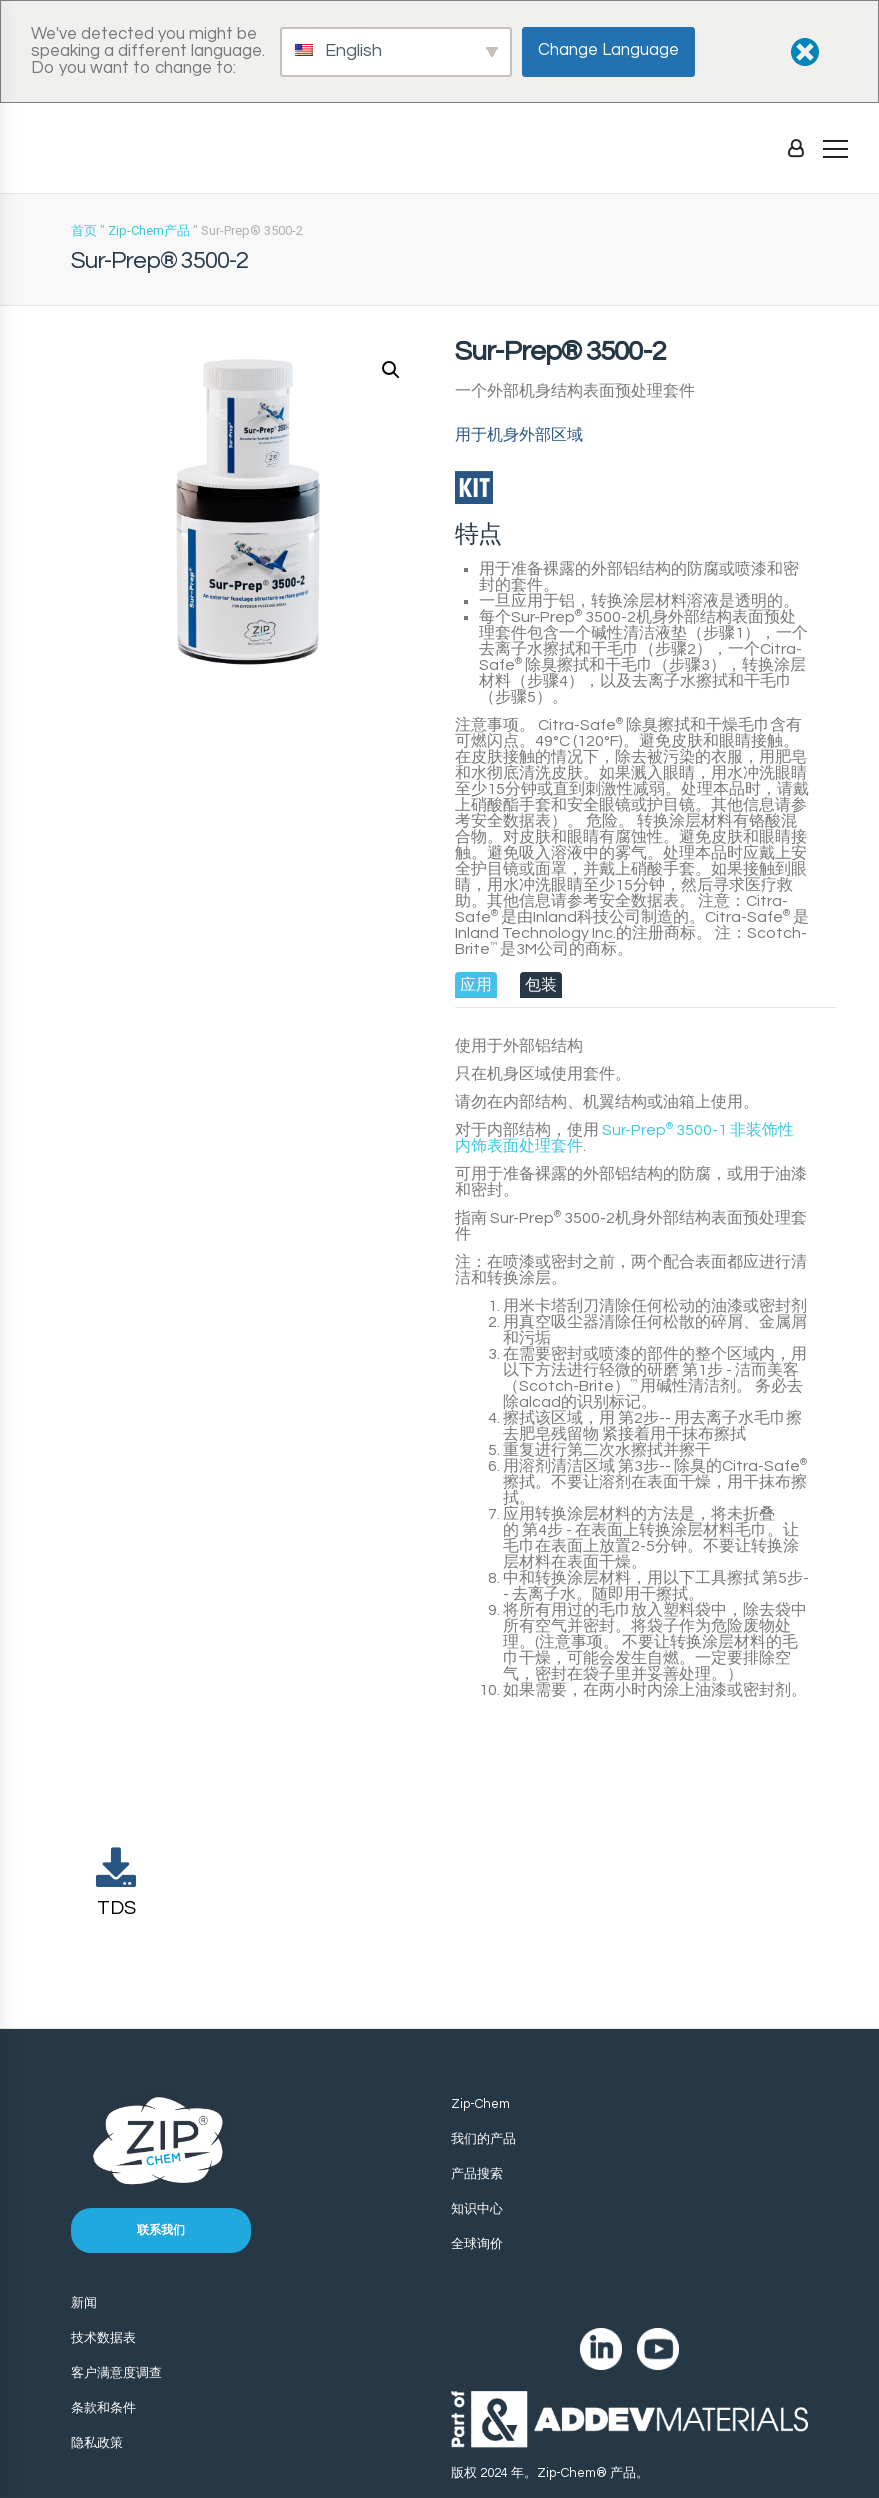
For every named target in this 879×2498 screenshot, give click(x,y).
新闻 (84, 2303)
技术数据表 (103, 2338)
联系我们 (161, 2230)
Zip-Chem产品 (149, 230)
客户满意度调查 (116, 2373)
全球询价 (477, 2244)
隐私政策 (97, 2443)
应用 (476, 985)
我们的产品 (483, 2139)
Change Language (608, 50)
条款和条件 (103, 2408)
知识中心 (477, 2209)
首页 (84, 230)
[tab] (476, 985)
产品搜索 (477, 2174)
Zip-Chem (480, 2104)
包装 (541, 985)
